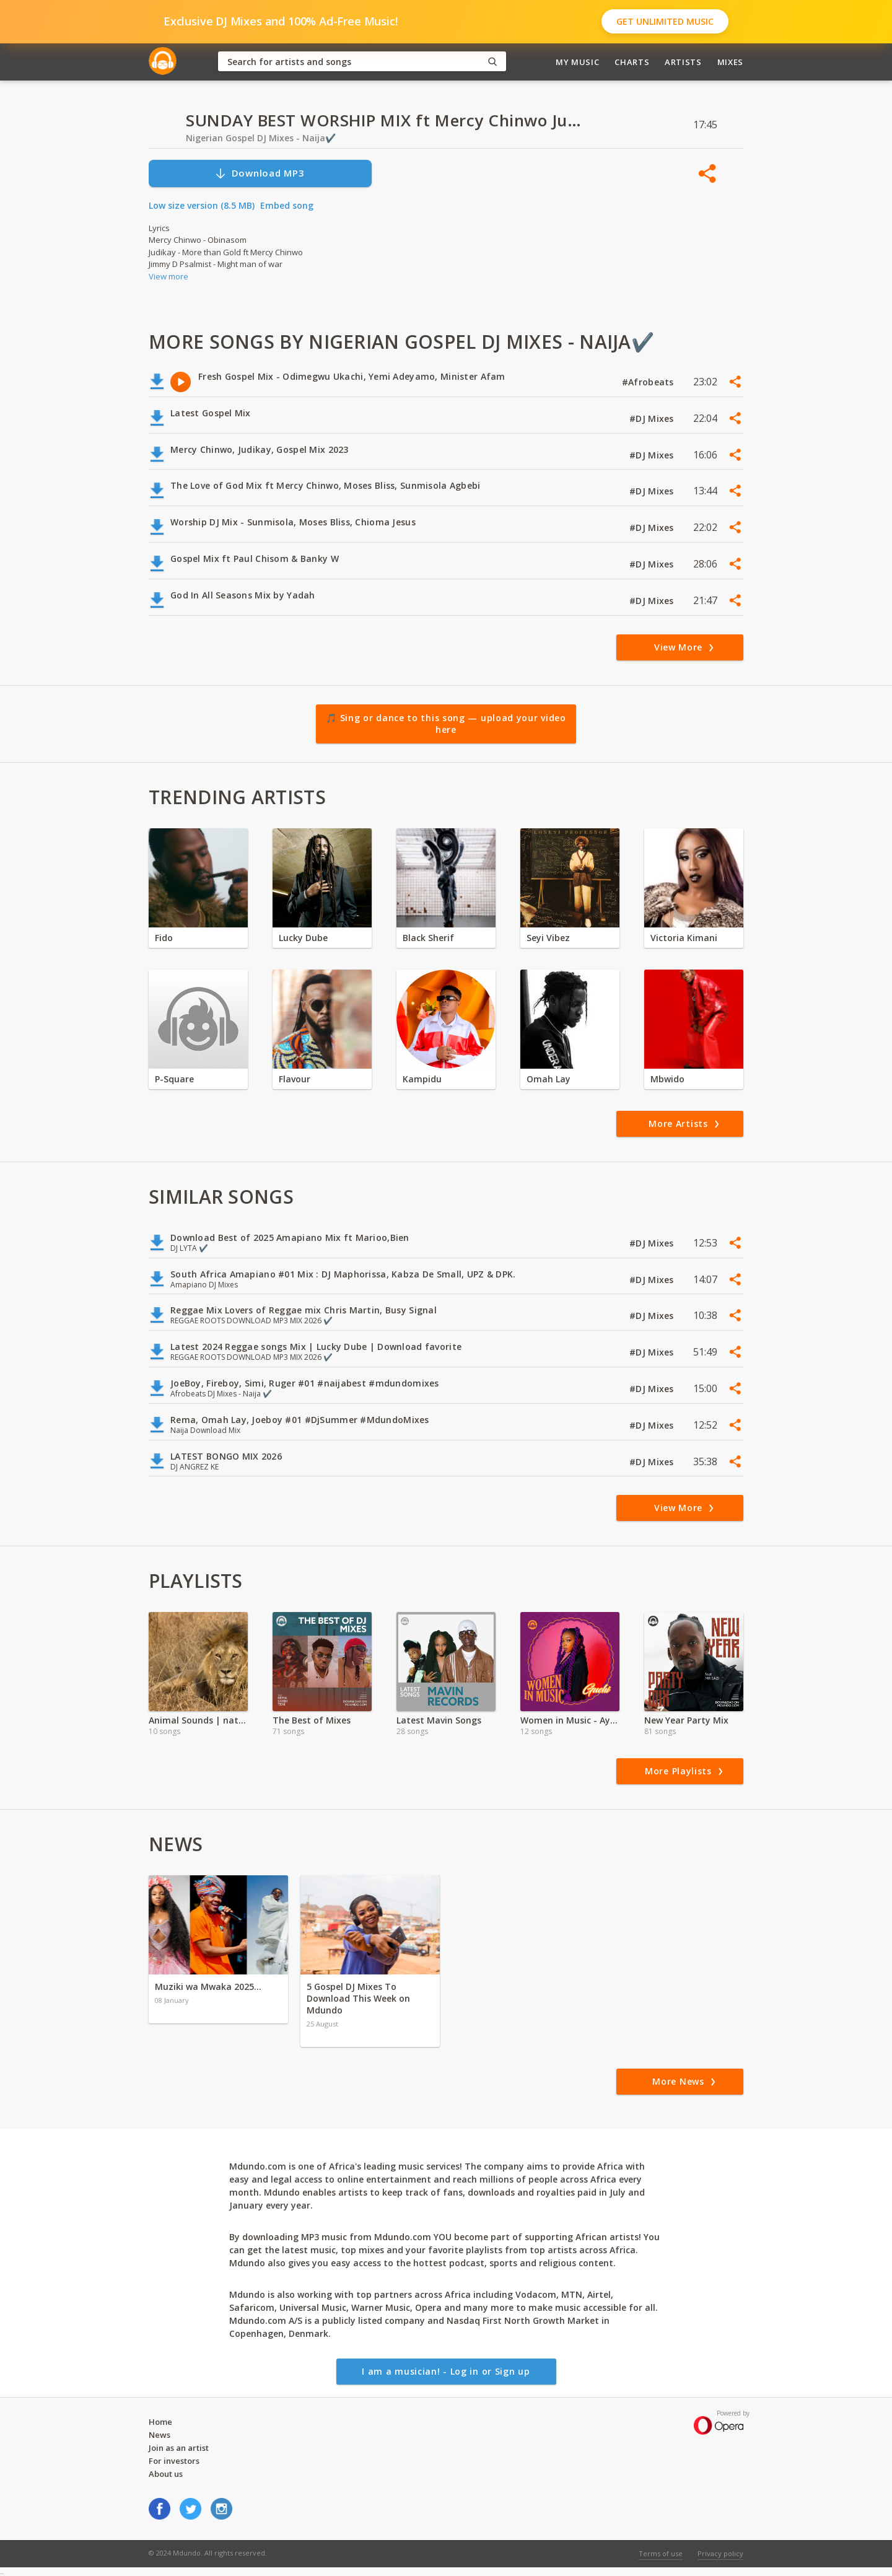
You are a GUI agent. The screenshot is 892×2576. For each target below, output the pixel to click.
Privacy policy (720, 2553)
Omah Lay (549, 1079)
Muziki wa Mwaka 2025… (208, 1986)
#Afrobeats (649, 382)
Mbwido (667, 1079)
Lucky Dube (303, 938)
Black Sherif (428, 938)
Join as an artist (179, 2447)
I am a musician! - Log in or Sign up (446, 2371)
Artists (683, 62)
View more (168, 276)
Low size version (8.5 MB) (202, 205)
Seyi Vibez (548, 938)
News (159, 2434)
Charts (631, 62)
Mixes (730, 62)
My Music (577, 62)
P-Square (174, 1079)
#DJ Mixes (652, 418)
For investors (174, 2460)
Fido (164, 938)
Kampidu (422, 1079)
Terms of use (661, 2553)
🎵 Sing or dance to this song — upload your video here (446, 724)
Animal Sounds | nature (198, 1720)
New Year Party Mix (686, 1720)
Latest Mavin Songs (438, 1720)
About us (166, 2473)
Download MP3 (259, 173)
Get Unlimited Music (665, 21)
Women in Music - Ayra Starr (569, 1720)
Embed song (286, 205)
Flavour (294, 1079)
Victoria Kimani (683, 938)
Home (160, 2421)
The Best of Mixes (312, 1720)
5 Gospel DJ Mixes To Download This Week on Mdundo (358, 1998)
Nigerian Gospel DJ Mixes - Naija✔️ (261, 138)
